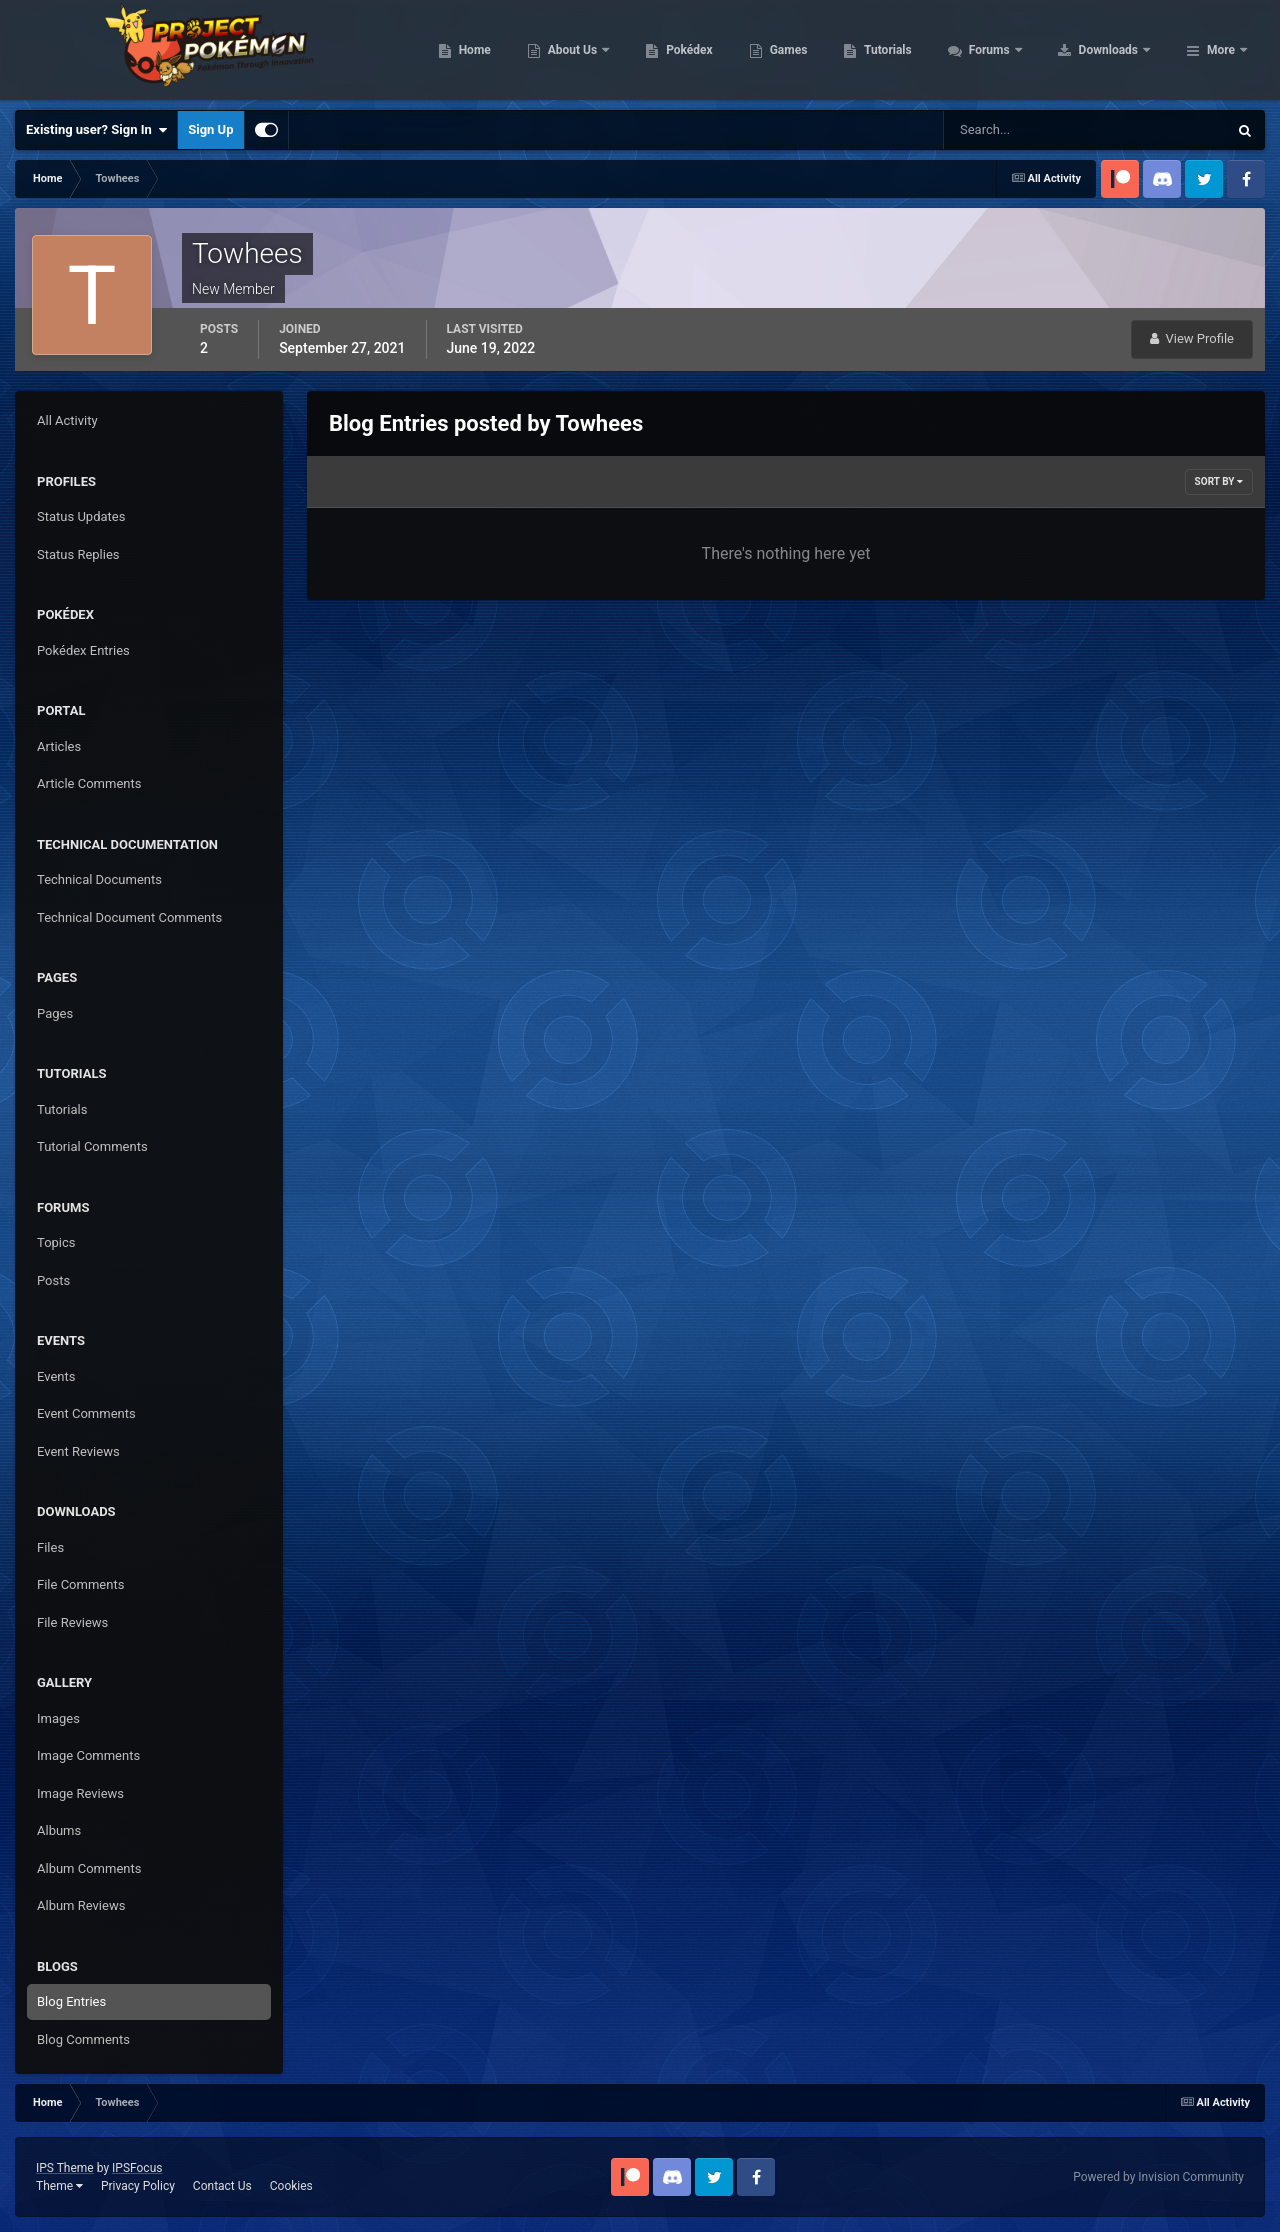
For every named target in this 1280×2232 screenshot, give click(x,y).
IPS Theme (65, 2168)
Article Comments (89, 783)
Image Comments (88, 1755)
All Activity (67, 420)
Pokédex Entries (83, 650)
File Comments (80, 1584)
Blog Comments (83, 2039)
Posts (53, 1280)
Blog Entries (71, 2001)
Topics (56, 1242)
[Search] (1024, 130)
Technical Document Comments (129, 917)
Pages (55, 1013)
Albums (59, 1830)
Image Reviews (80, 1793)
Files (50, 1547)
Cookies (291, 2186)
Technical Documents (99, 879)
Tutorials (1015, 50)
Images (58, 1718)
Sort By (1219, 481)
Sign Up (210, 129)
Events (56, 1376)
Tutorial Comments (92, 1146)
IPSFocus (137, 2168)
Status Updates (81, 516)
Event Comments (86, 1413)
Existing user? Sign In (96, 130)
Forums (1117, 50)
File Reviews (72, 1622)
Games (915, 50)
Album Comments (89, 1868)
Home (601, 50)
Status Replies (78, 554)
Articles (59, 746)
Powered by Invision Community (1158, 2177)
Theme (59, 2186)
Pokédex (817, 50)
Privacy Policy (138, 2186)
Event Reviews (78, 1451)
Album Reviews (81, 1905)
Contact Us (222, 2186)
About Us (700, 50)
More (1221, 50)
